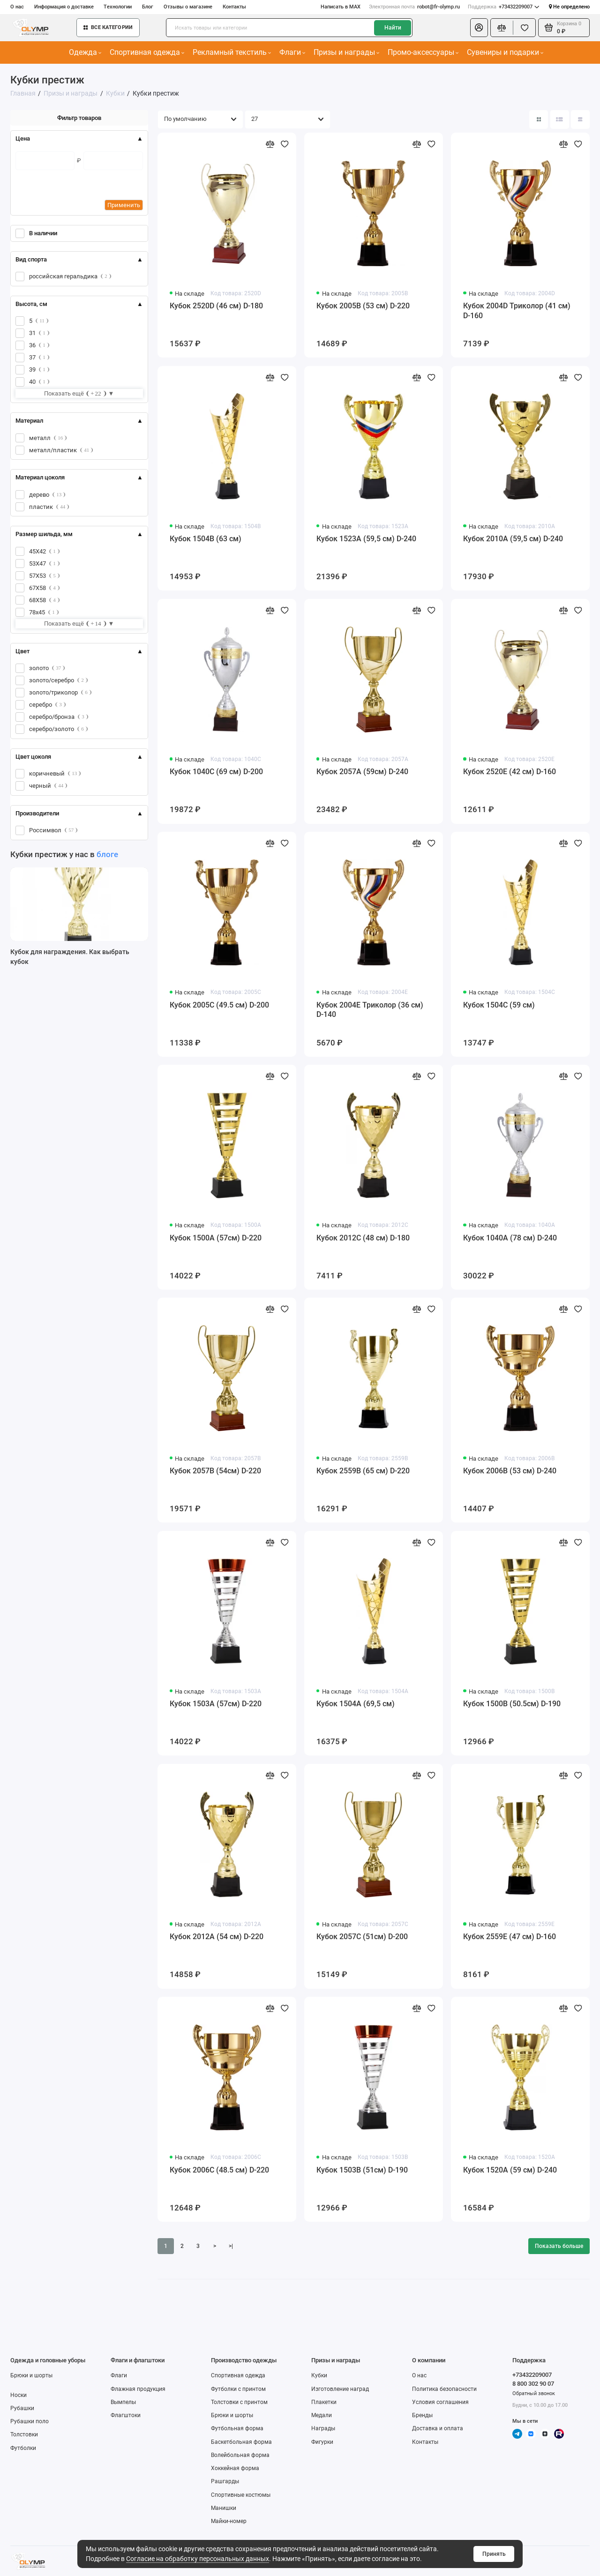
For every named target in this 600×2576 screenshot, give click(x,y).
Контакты (234, 7)
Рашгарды (225, 2481)
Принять (494, 2554)
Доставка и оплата (437, 2428)
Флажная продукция (138, 2389)
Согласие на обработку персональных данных (197, 2558)
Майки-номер (229, 2521)
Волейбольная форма (240, 2455)
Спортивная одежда (147, 52)
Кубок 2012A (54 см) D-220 (216, 1936)
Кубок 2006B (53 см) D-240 (509, 1470)
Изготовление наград (340, 2389)
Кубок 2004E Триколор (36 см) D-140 (369, 1010)
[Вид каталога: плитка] (538, 119)
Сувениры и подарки (505, 52)
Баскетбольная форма (241, 2442)
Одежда (85, 52)
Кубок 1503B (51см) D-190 (362, 2169)
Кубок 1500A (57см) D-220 (216, 1237)
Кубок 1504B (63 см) (205, 538)
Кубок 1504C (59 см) (499, 1005)
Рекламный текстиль (232, 52)
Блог (147, 7)
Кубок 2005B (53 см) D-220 (363, 305)
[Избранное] (524, 27)
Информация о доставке (64, 7)
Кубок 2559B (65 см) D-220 (363, 1470)
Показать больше (559, 2246)
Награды (323, 2428)
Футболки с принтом (238, 2389)
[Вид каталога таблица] (580, 119)
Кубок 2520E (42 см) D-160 (509, 771)
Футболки (23, 2448)
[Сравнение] (502, 27)
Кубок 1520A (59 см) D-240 (510, 2169)
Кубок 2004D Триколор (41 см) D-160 (516, 310)
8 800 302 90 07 (533, 2383)
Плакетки (324, 2402)
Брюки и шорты (31, 2375)
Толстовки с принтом (239, 2402)
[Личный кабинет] (479, 27)
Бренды (422, 2415)
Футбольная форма (237, 2428)
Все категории (108, 27)
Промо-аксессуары (423, 52)
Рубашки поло (29, 2421)
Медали (321, 2415)
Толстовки (24, 2434)
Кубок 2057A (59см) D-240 (362, 771)
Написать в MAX (340, 7)
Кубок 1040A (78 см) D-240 (510, 1237)
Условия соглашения (440, 2402)
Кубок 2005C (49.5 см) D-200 (219, 1005)
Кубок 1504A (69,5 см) (355, 1703)
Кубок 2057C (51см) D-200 (362, 1936)
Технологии (118, 7)
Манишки (223, 2508)
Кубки (319, 2375)
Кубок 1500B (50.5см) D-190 (512, 1703)
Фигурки (322, 2442)
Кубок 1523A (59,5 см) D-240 (366, 538)
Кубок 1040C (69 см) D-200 (216, 771)
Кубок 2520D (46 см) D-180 (216, 305)
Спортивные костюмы (240, 2495)
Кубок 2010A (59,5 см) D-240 (513, 538)
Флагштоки (126, 2415)
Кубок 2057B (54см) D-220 (215, 1470)
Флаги (292, 52)
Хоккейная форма (235, 2468)
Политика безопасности (444, 2389)
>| (231, 2246)
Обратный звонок (533, 2393)
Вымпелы (123, 2402)
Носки (18, 2395)
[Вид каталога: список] (559, 119)
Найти (392, 27)
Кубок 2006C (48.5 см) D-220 (219, 2169)
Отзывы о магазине (188, 7)
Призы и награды (347, 52)
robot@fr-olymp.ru (414, 7)
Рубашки (22, 2408)
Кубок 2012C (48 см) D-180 (363, 1237)
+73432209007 (503, 7)
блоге (107, 854)
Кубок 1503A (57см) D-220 (216, 1703)
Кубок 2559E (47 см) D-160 (509, 1936)
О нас (17, 7)
